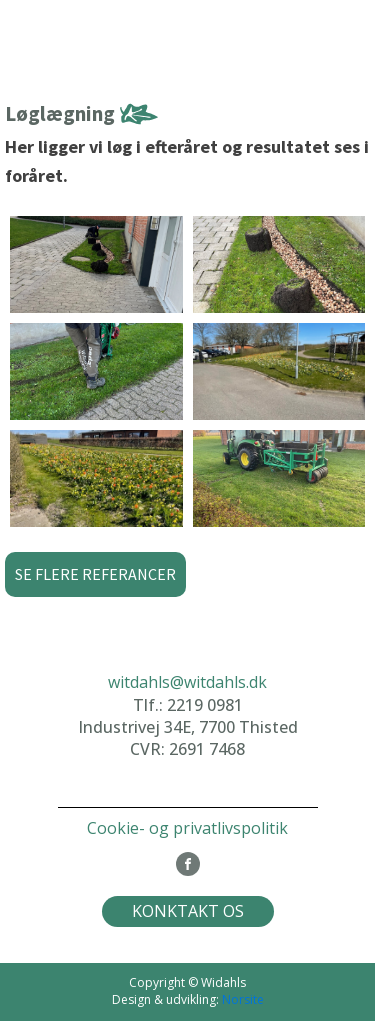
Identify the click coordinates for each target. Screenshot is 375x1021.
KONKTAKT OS (188, 911)
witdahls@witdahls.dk (187, 682)
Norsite (243, 999)
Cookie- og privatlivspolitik (187, 828)
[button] (95, 575)
